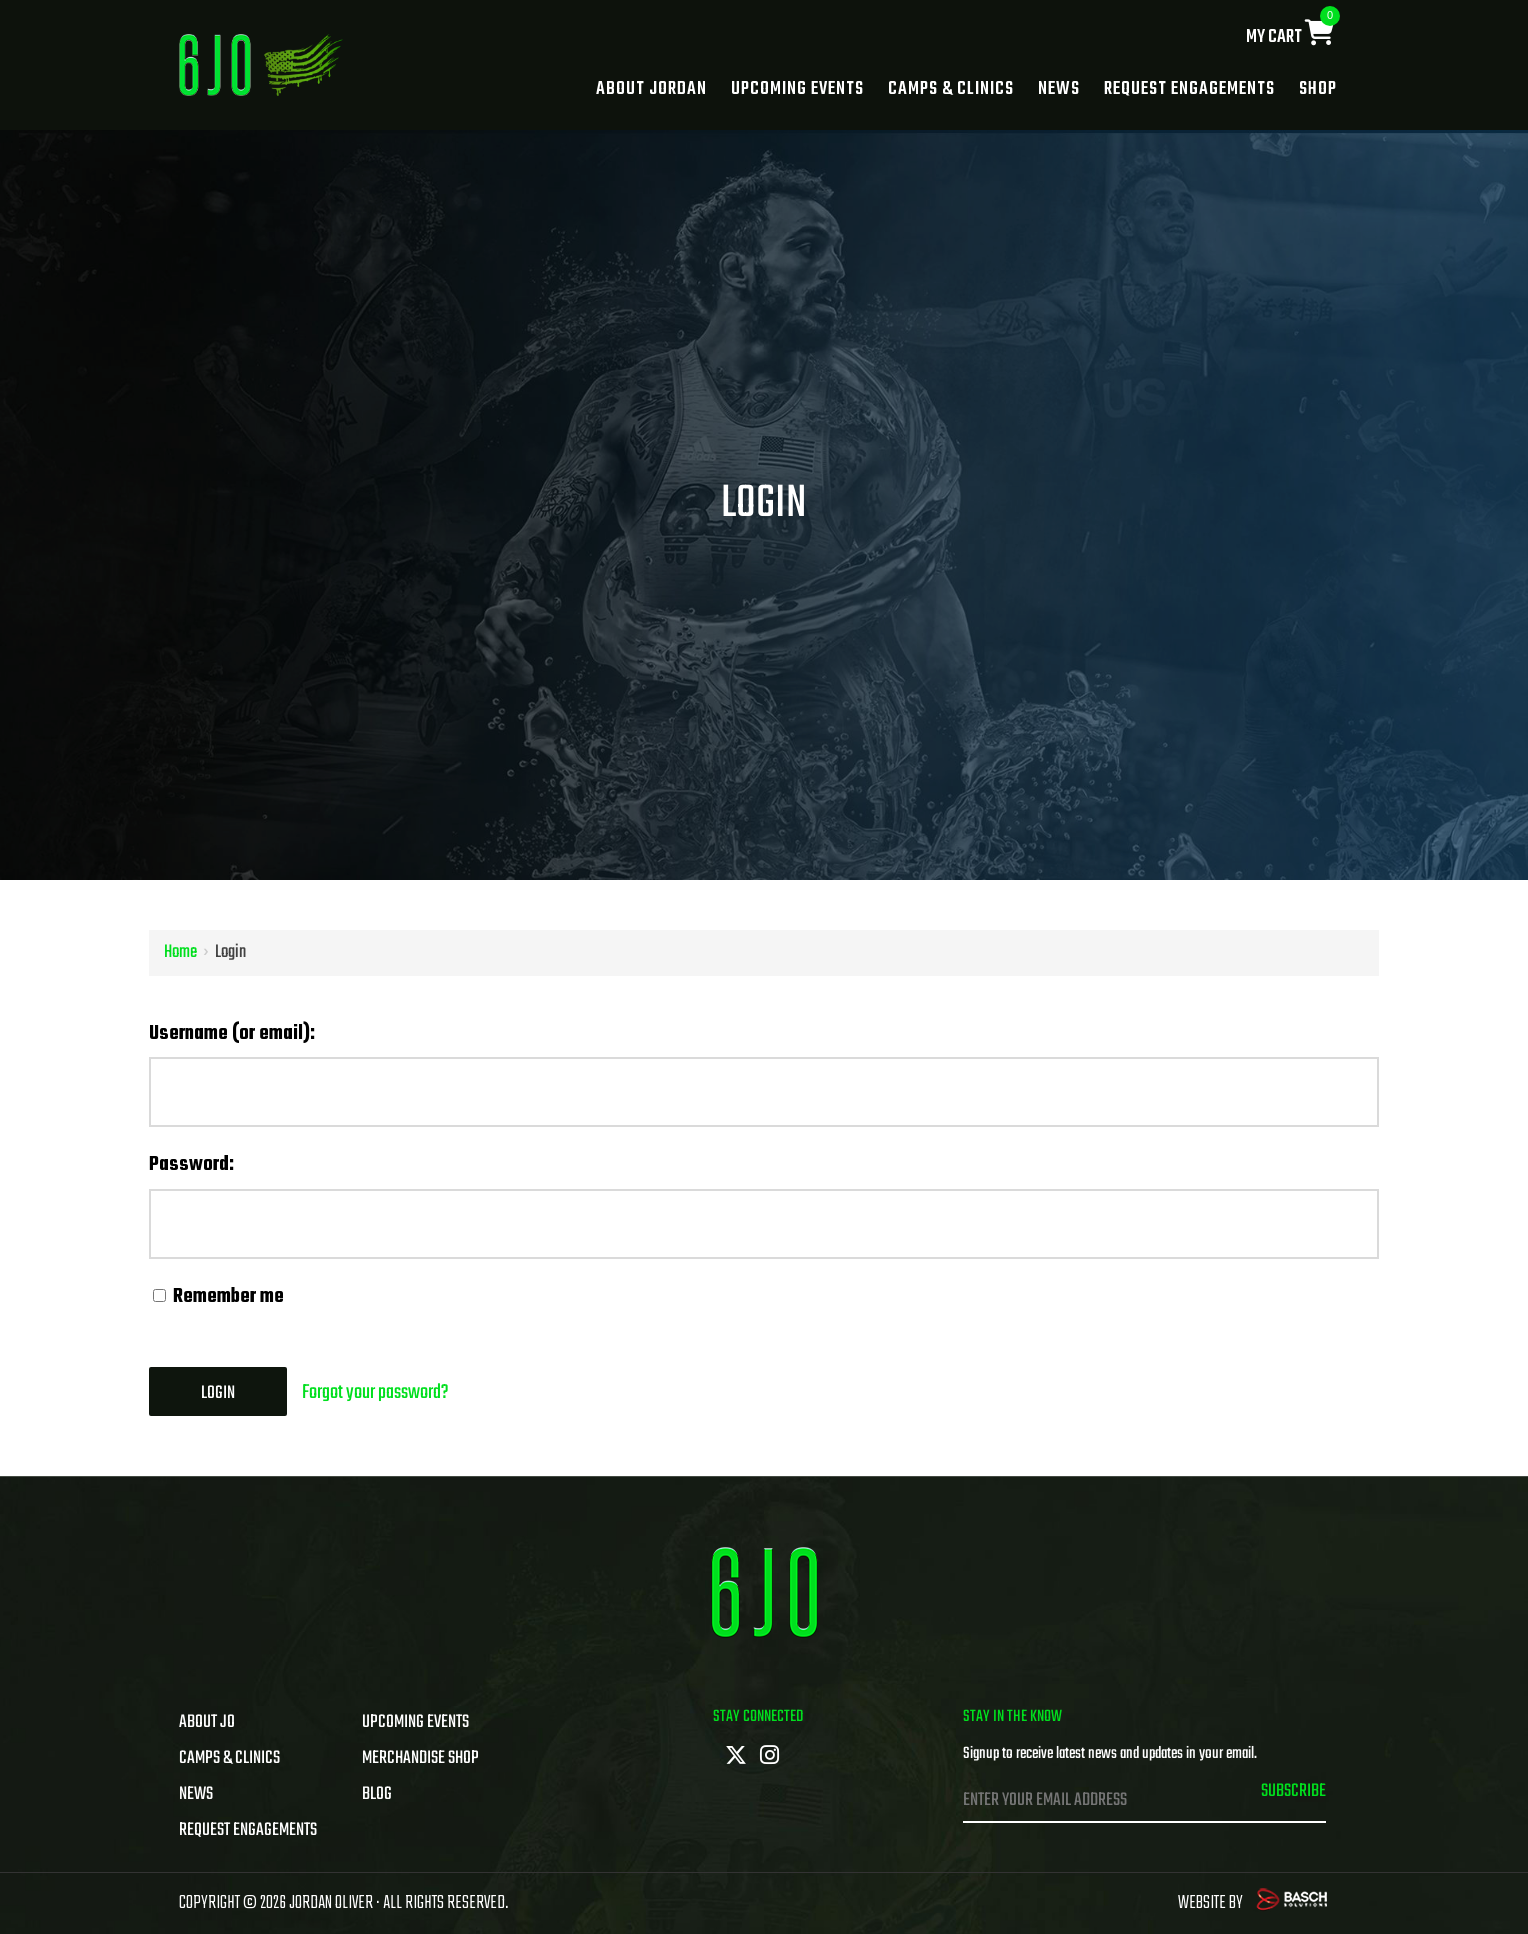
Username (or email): (232, 1033)
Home (180, 952)
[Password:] (764, 1224)
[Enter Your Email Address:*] (1090, 1800)
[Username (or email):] (764, 1092)
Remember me (218, 1296)
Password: (191, 1164)
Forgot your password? (375, 1392)
